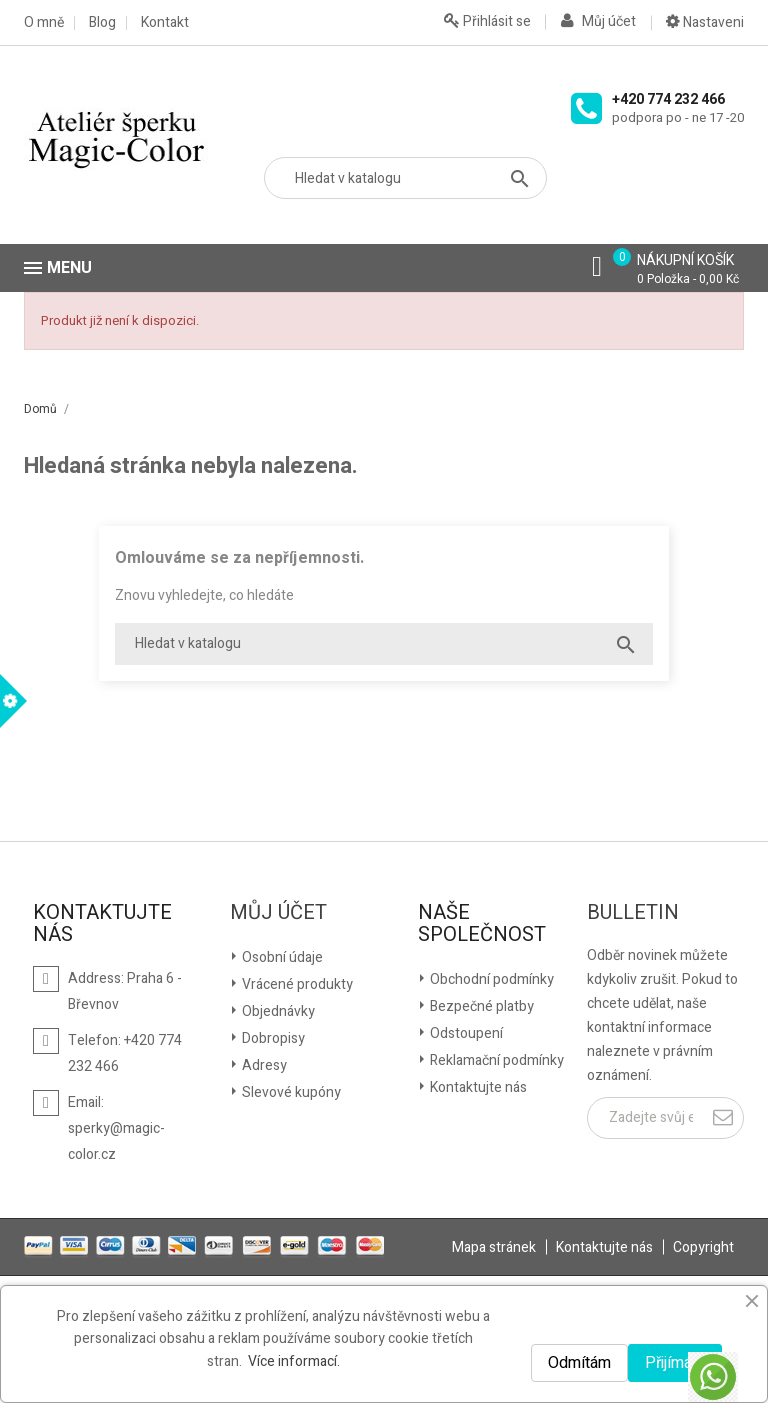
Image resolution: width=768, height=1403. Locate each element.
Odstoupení (465, 1033)
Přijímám (675, 1363)
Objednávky (277, 1011)
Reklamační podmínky (495, 1060)
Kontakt (165, 23)
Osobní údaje (281, 957)
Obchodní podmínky (490, 979)
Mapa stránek (494, 1247)
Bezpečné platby (480, 1006)
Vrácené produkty (296, 984)
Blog (102, 23)
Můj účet (278, 913)
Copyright (703, 1247)
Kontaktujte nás (477, 1087)
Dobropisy (272, 1038)
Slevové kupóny (290, 1092)
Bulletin (633, 913)
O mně (44, 23)
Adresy (263, 1065)
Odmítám (579, 1363)
